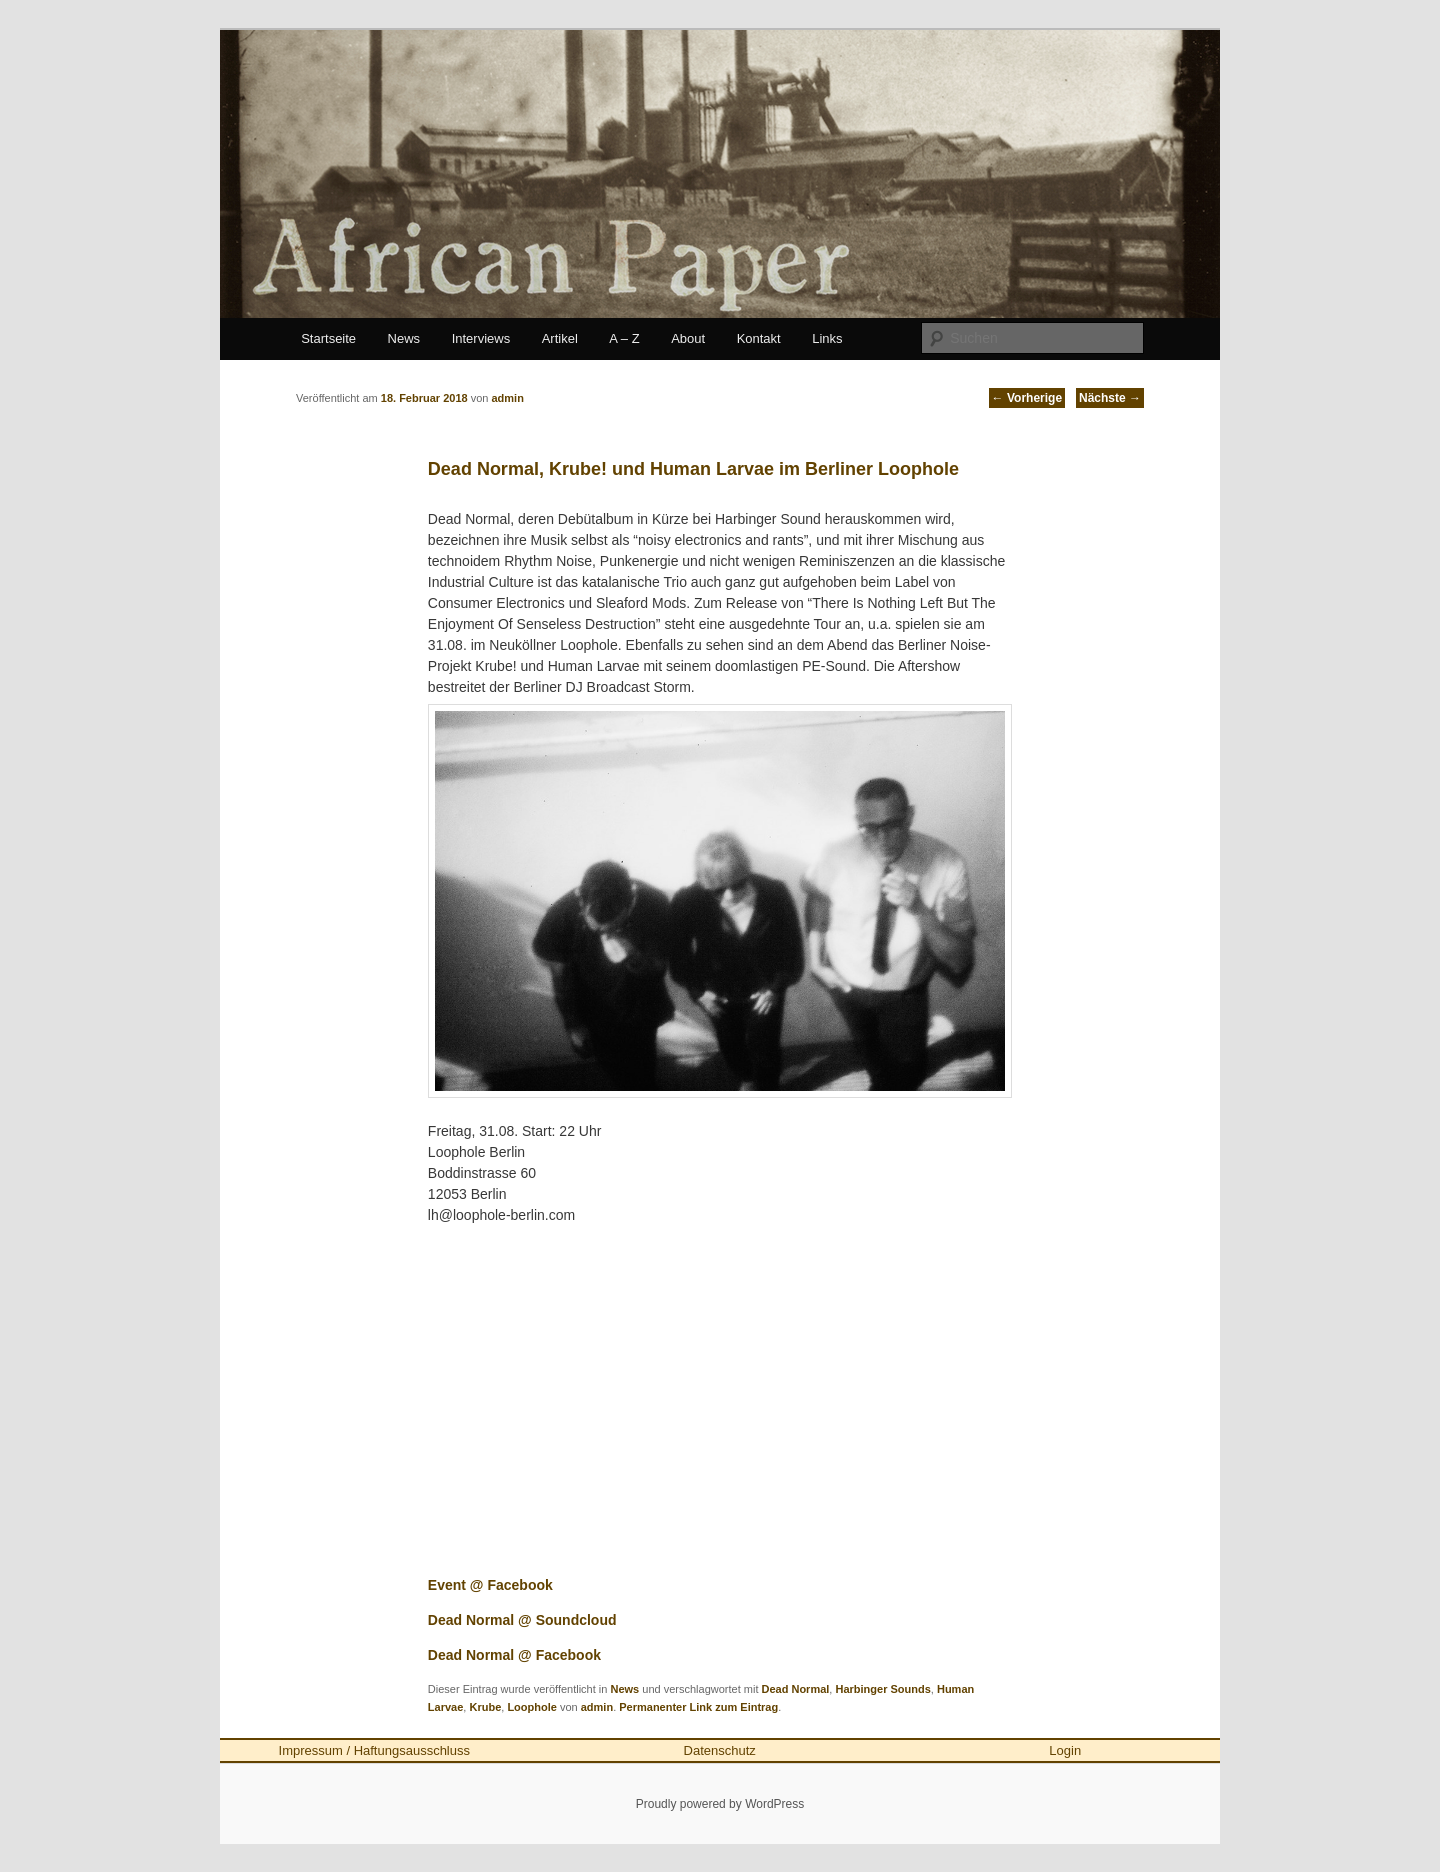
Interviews (481, 338)
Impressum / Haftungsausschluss (374, 1750)
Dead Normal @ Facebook (514, 1655)
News (404, 338)
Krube (485, 1707)
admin (597, 1707)
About (688, 338)
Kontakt (759, 338)
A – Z (624, 338)
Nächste (1110, 398)
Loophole (532, 1707)
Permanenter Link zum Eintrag (698, 1707)
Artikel (560, 338)
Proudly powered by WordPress (720, 1804)
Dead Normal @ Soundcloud (522, 1620)
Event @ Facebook (490, 1585)
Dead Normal (796, 1689)
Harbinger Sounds (882, 1689)
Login (1065, 1750)
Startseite (328, 338)
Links (827, 338)
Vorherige (1027, 398)
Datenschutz (720, 1750)
